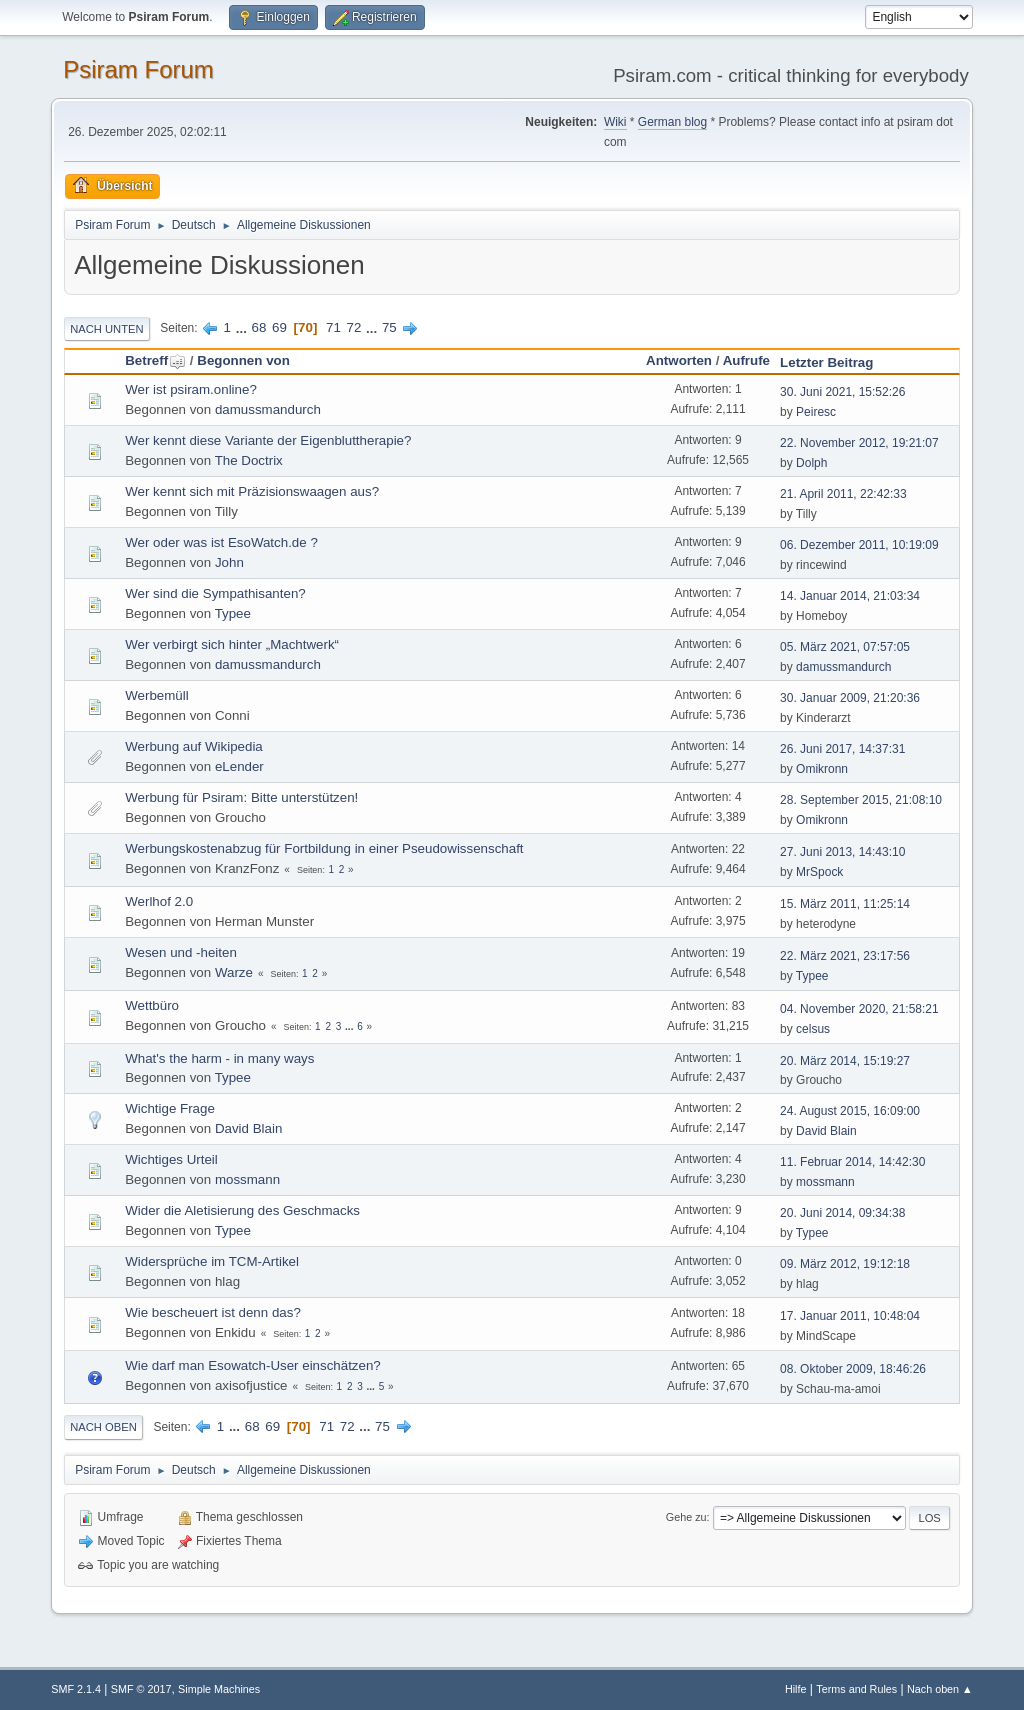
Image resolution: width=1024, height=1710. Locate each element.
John (229, 562)
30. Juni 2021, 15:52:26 (842, 392)
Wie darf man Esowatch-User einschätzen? (253, 1365)
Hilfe (796, 1689)
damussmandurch (268, 409)
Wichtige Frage (170, 1108)
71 (333, 327)
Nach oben (103, 1427)
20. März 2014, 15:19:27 (845, 1061)
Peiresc (816, 412)
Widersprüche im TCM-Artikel (212, 1261)
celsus (813, 1029)
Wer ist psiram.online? (191, 389)
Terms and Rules (856, 1689)
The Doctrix (249, 460)
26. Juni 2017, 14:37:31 (842, 749)
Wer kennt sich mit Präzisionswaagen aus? (252, 491)
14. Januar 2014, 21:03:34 (850, 596)
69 (279, 327)
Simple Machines (219, 1689)
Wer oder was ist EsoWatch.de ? (221, 542)
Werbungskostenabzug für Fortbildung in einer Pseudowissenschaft (324, 848)
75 (389, 327)
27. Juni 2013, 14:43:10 (842, 852)
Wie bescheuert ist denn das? (213, 1312)
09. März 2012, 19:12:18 (845, 1264)
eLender (239, 766)
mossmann (247, 1179)
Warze (234, 972)
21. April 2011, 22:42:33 (843, 494)
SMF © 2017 (141, 1689)
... (243, 327)
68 (259, 327)
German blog (672, 122)
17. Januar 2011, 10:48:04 (850, 1316)
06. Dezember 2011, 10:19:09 (859, 545)
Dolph (811, 463)
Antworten (679, 360)
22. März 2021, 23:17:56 (845, 956)
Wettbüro (152, 1005)
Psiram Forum (138, 69)
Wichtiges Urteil (171, 1159)
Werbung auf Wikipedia (194, 746)
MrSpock (819, 872)
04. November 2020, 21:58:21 (859, 1009)
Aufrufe (746, 360)
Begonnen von (243, 360)
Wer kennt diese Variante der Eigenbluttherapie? (268, 440)
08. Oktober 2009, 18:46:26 (853, 1369)
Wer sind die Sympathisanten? (215, 593)
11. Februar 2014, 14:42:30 (852, 1162)
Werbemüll (156, 695)
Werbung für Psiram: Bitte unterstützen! (241, 797)
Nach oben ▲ (940, 1689)
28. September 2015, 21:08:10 (861, 800)
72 (354, 327)
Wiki (615, 122)
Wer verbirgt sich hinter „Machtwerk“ (232, 644)
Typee (233, 613)
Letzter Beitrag (826, 362)
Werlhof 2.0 (159, 901)
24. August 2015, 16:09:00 (850, 1111)
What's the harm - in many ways (219, 1058)
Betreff (155, 360)
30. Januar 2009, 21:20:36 (850, 698)
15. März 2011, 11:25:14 (845, 904)
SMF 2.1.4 (76, 1689)
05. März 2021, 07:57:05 (845, 647)
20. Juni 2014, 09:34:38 (842, 1213)
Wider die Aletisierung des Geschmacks (242, 1210)
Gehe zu (686, 1517)
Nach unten (106, 329)
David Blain (248, 1128)
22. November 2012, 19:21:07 (859, 443)
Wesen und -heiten (181, 952)
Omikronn (822, 769)
